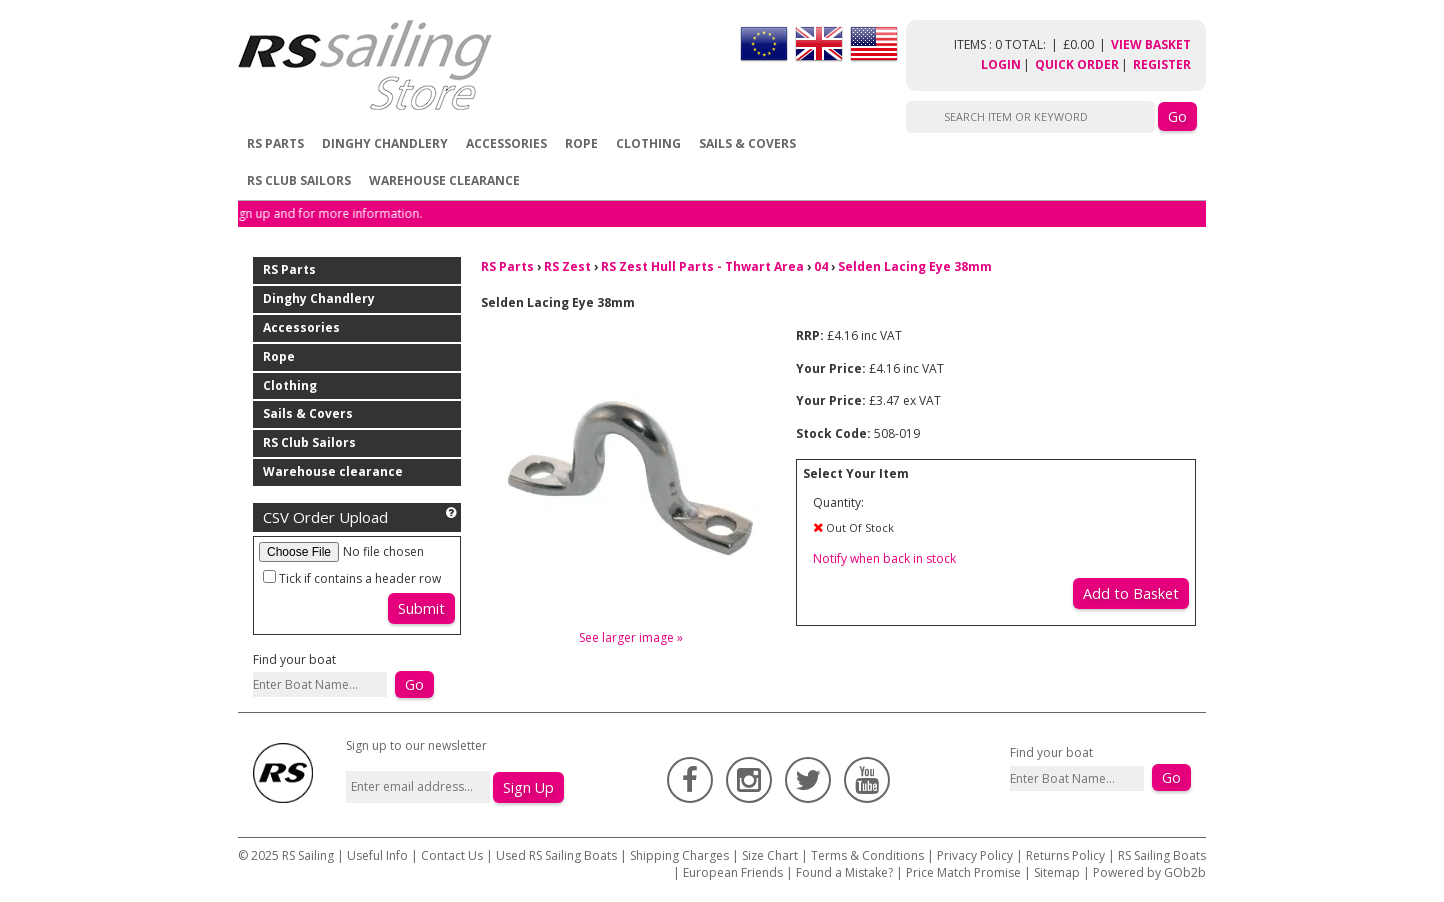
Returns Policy (1065, 855)
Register (1162, 64)
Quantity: (838, 502)
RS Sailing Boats (1162, 855)
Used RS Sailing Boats (556, 855)
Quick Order (1077, 64)
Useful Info (377, 855)
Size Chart (770, 855)
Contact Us (453, 855)
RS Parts (275, 143)
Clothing (648, 143)
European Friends (733, 872)
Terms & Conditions (867, 855)
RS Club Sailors (299, 180)
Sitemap (1057, 872)
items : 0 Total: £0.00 (1032, 44)
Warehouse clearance (444, 180)
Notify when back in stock (884, 558)
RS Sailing (308, 855)
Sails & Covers (747, 143)
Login (1001, 64)
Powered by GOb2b (1149, 872)
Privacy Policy (975, 855)
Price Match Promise (963, 872)
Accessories (506, 143)
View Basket (1151, 44)
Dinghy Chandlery (385, 143)
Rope (581, 143)
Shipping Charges (679, 855)
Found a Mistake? (844, 872)
